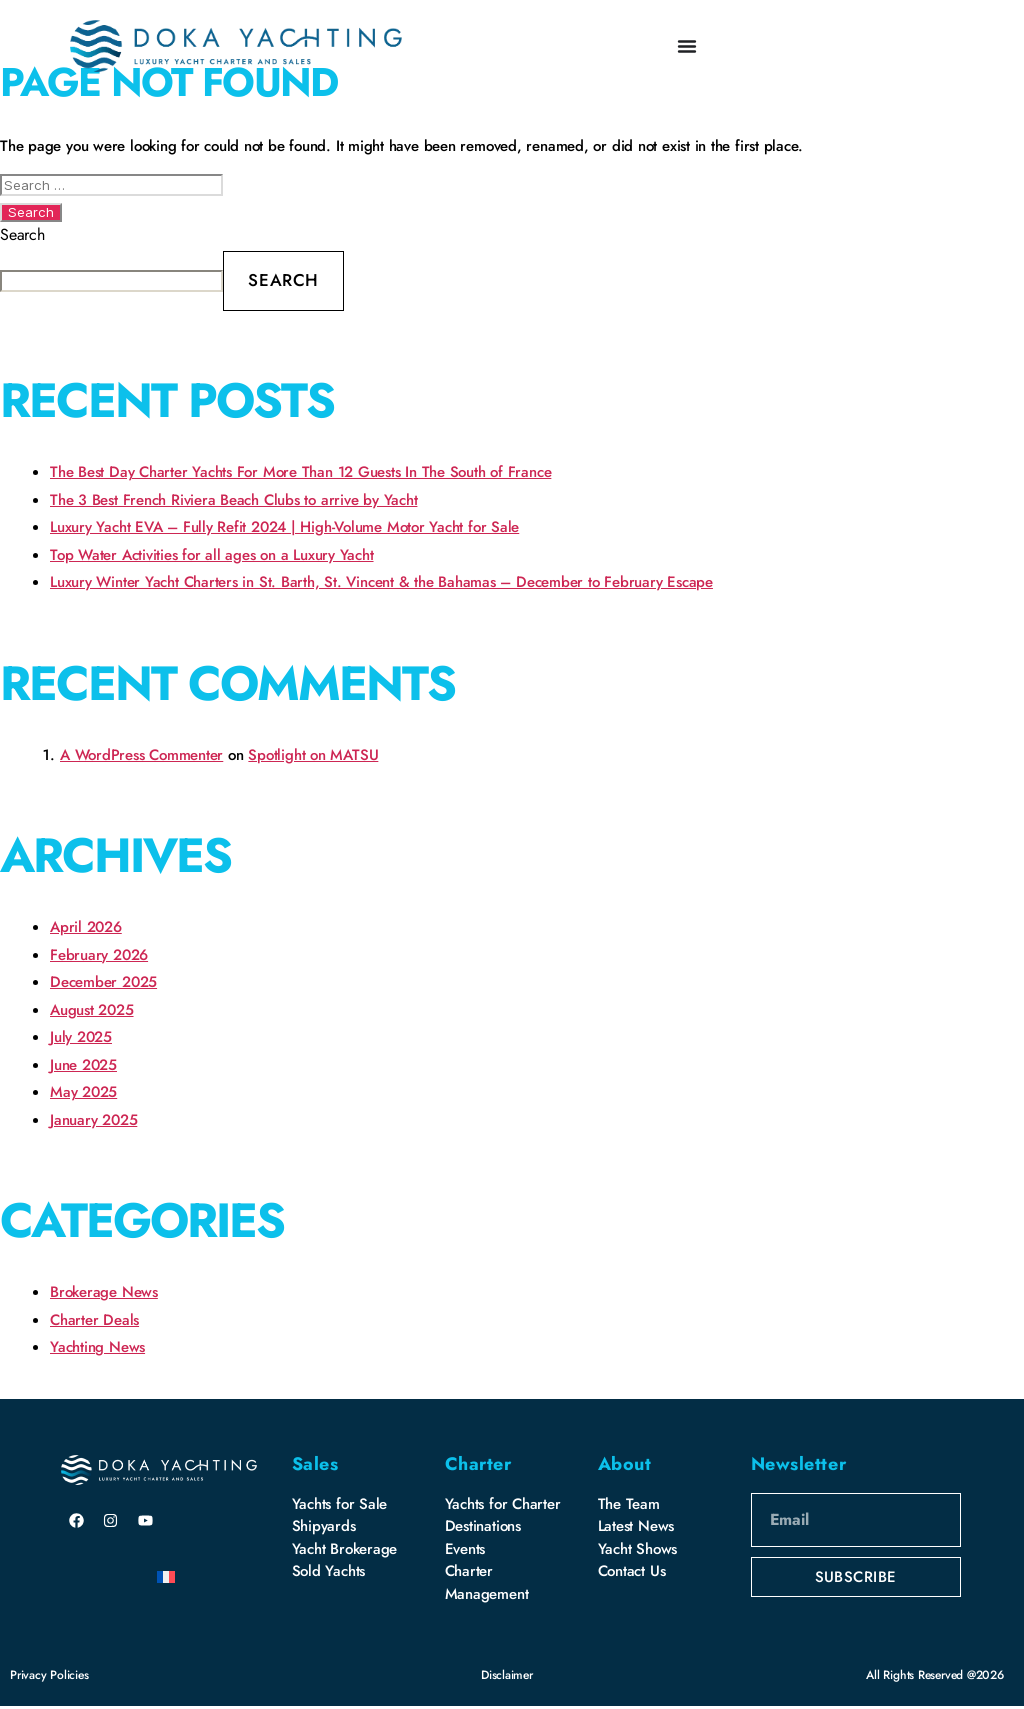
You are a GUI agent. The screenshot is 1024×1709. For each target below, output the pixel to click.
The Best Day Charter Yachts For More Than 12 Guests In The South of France (300, 472)
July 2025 (81, 1037)
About (625, 1464)
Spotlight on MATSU (313, 755)
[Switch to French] (166, 1576)
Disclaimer (507, 1675)
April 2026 (86, 927)
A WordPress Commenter (141, 755)
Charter (478, 1464)
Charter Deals (94, 1320)
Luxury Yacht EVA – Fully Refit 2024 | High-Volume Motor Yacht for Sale (284, 527)
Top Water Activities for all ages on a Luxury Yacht (212, 555)
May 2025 (83, 1092)
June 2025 (83, 1065)
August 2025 (92, 1010)
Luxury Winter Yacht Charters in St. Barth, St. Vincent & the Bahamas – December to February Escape (381, 582)
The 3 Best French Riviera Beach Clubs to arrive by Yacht (233, 500)
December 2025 (103, 982)
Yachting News (97, 1347)
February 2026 (99, 955)
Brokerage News (104, 1292)
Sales (315, 1464)
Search (22, 234)
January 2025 (93, 1120)
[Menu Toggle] (687, 46)
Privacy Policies (49, 1675)
